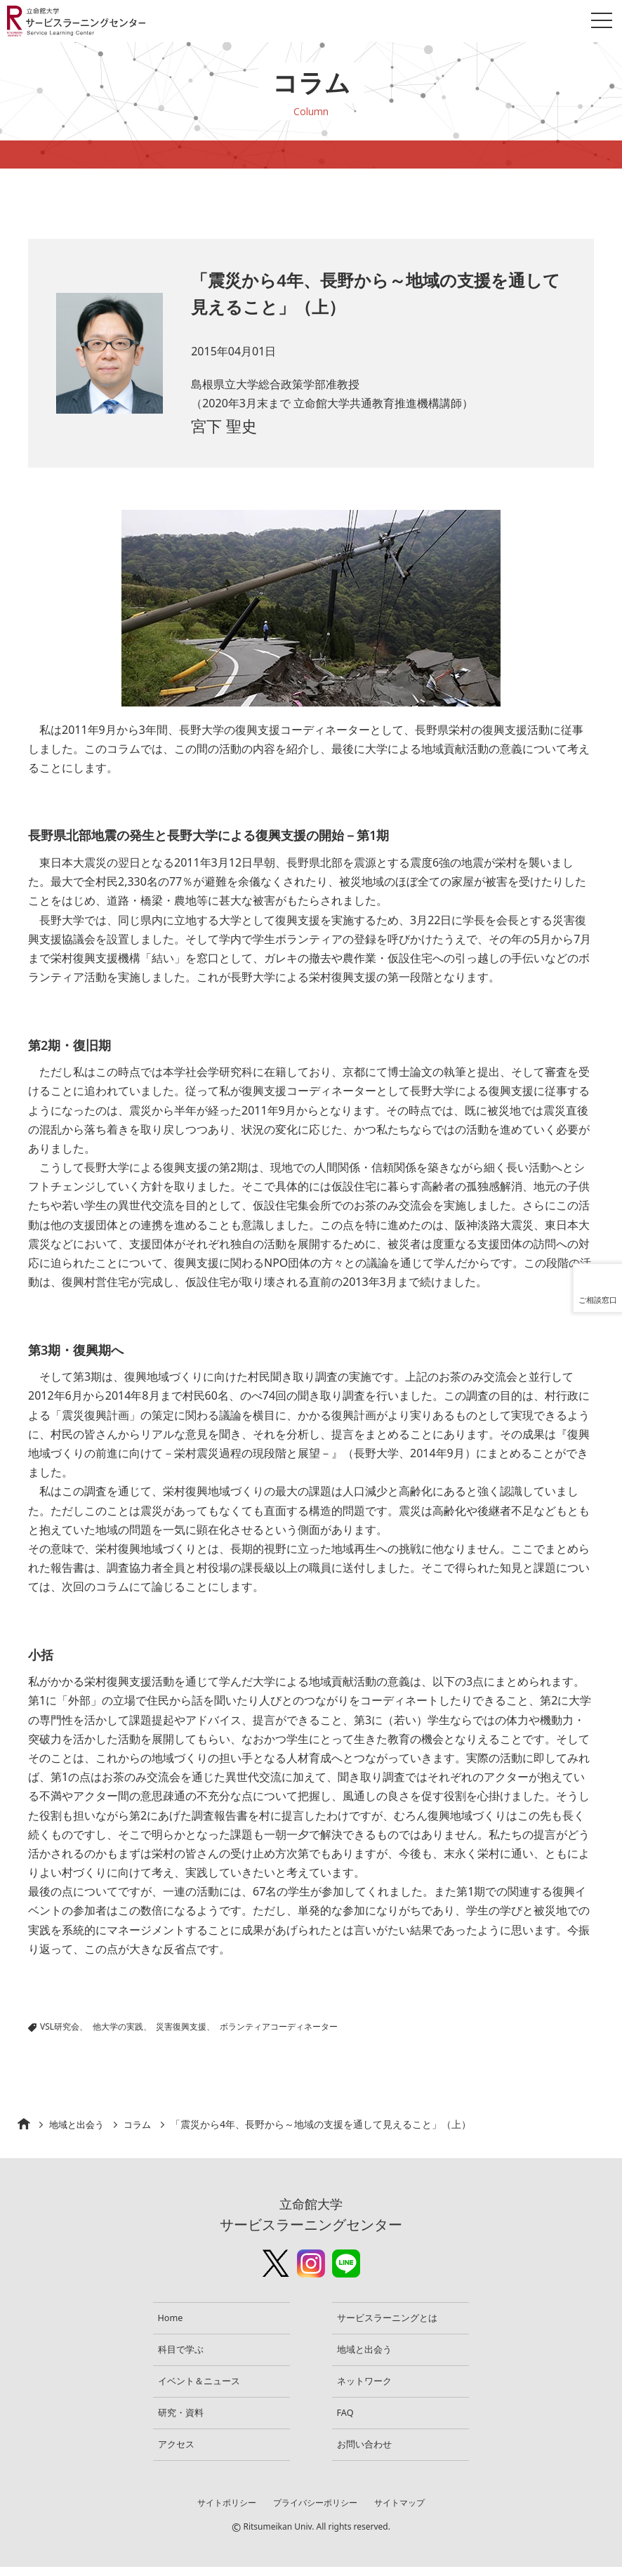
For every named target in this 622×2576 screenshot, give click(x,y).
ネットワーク (368, 2385)
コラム (142, 2124)
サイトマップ (402, 2512)
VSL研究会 (59, 2026)
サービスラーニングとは (393, 2318)
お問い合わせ (368, 2452)
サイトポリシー (223, 2512)
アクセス (179, 2452)
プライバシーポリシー (315, 2512)
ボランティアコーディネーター (279, 2026)
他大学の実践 (118, 2026)
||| (189, 2026)
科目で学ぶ (184, 2352)
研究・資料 (184, 2419)
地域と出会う (78, 2124)
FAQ (348, 2419)
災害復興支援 (181, 2026)
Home (174, 2318)
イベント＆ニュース (204, 2385)
